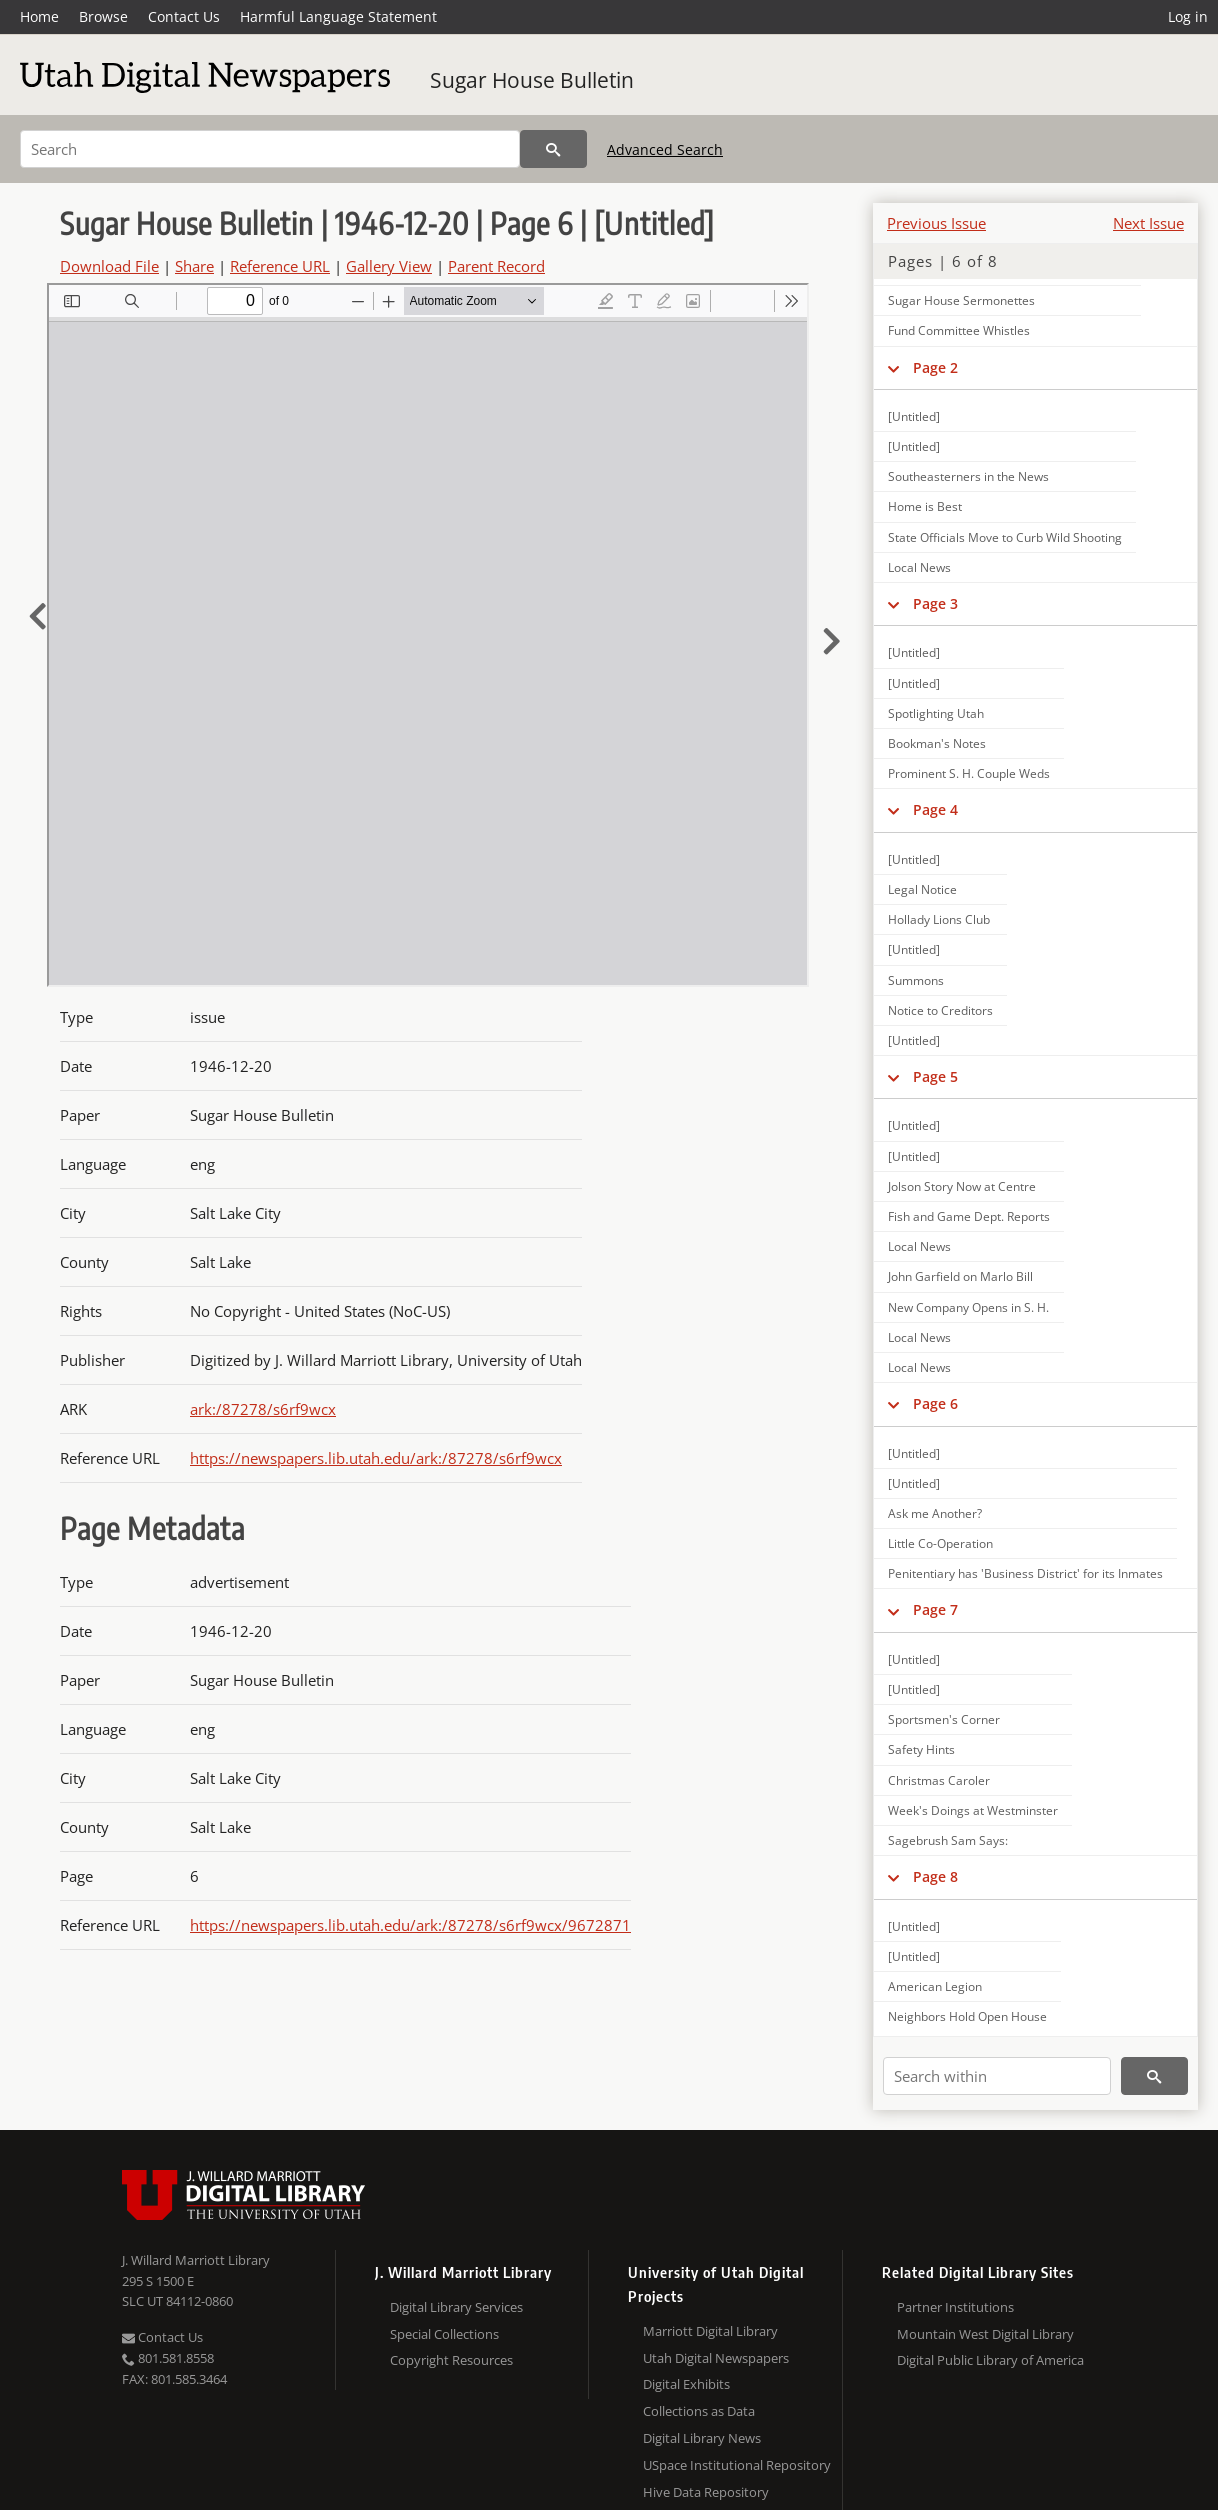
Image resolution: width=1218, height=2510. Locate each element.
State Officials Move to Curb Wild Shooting (1005, 537)
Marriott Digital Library (710, 2331)
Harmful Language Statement (338, 16)
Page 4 (935, 809)
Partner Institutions (955, 2307)
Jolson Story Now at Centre (962, 1186)
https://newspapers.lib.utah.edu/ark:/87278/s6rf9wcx (376, 1458)
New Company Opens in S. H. (968, 1307)
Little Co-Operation (940, 1543)
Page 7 (935, 1609)
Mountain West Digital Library (985, 2334)
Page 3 (935, 603)
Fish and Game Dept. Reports (969, 1216)
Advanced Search (665, 149)
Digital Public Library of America (990, 2360)
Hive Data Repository (706, 2492)
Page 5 (935, 1076)
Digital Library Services (456, 2307)
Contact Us (184, 16)
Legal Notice (922, 889)
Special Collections (444, 2334)
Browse (103, 16)
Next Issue (1148, 223)
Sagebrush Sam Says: (948, 1840)
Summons (916, 980)
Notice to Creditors (940, 1010)
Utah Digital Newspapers (716, 2358)
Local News (919, 567)
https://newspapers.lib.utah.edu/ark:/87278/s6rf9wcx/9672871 (410, 1925)
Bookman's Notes (937, 743)
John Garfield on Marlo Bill (960, 1276)
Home (39, 16)
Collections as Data (699, 2411)
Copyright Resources (451, 2360)
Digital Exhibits (686, 2384)
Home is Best (925, 506)
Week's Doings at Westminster (973, 1810)
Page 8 (935, 1876)
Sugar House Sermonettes (961, 300)
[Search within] (997, 2076)
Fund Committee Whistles (959, 330)
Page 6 (935, 1403)
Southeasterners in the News (968, 476)
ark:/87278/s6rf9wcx (263, 1409)
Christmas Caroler (939, 1780)
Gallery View (389, 266)
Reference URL (280, 266)
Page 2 (935, 367)
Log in (1188, 16)
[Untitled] (914, 416)
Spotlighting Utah (936, 713)
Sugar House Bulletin (532, 80)
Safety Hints (921, 1749)
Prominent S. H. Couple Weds (969, 773)
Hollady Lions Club (939, 919)
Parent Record (496, 266)
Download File (109, 266)
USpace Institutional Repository (737, 2465)
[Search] (270, 149)
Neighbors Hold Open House (967, 2016)
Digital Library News (702, 2438)
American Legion (935, 1986)
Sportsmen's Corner (944, 1719)
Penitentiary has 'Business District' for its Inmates (1025, 1573)
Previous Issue (936, 223)
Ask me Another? (935, 1513)
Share (194, 266)
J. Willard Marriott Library (196, 2260)
